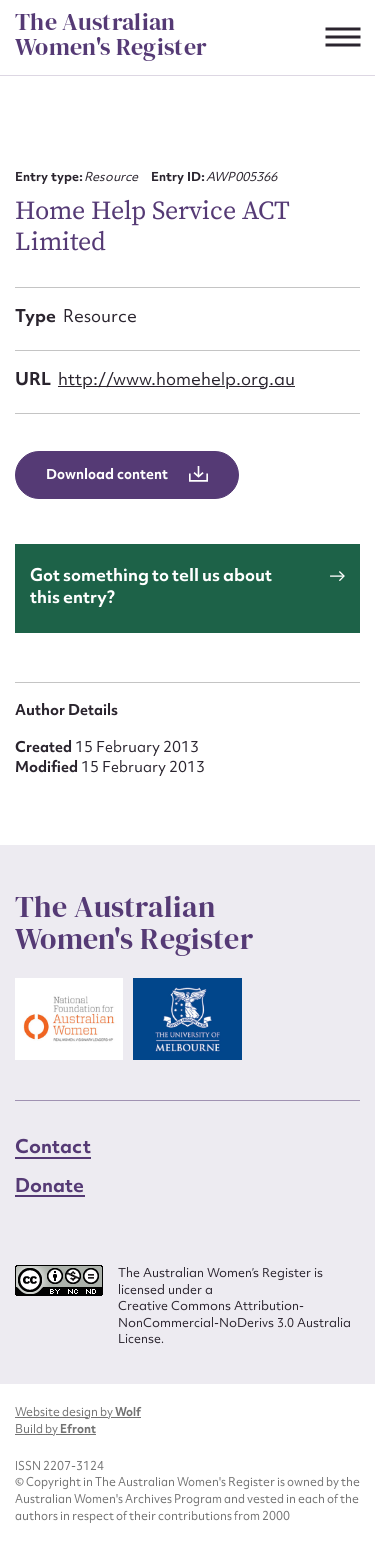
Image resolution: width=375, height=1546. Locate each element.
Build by (55, 1429)
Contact (53, 1146)
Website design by (78, 1412)
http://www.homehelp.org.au (176, 378)
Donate (50, 1185)
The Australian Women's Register (111, 34)
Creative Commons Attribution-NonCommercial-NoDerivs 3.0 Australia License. (234, 1322)
